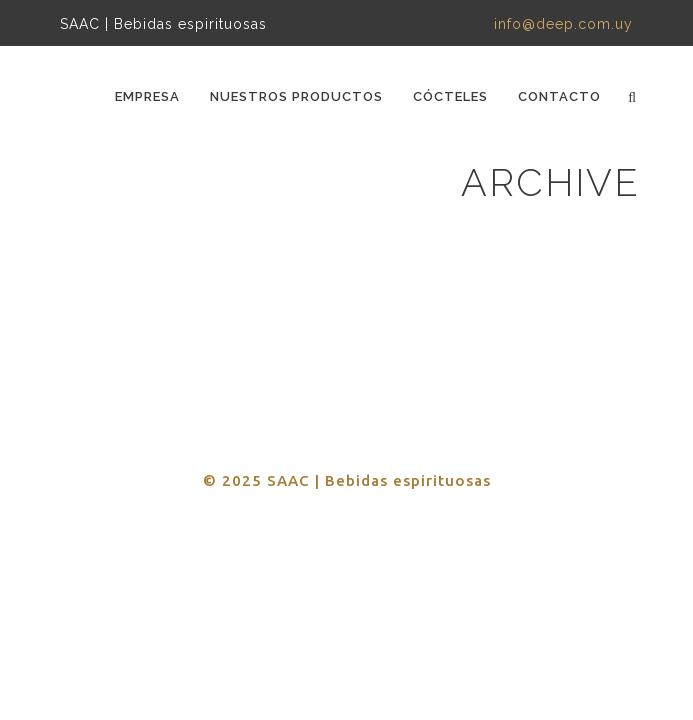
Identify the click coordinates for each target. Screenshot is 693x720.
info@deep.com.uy (563, 24)
